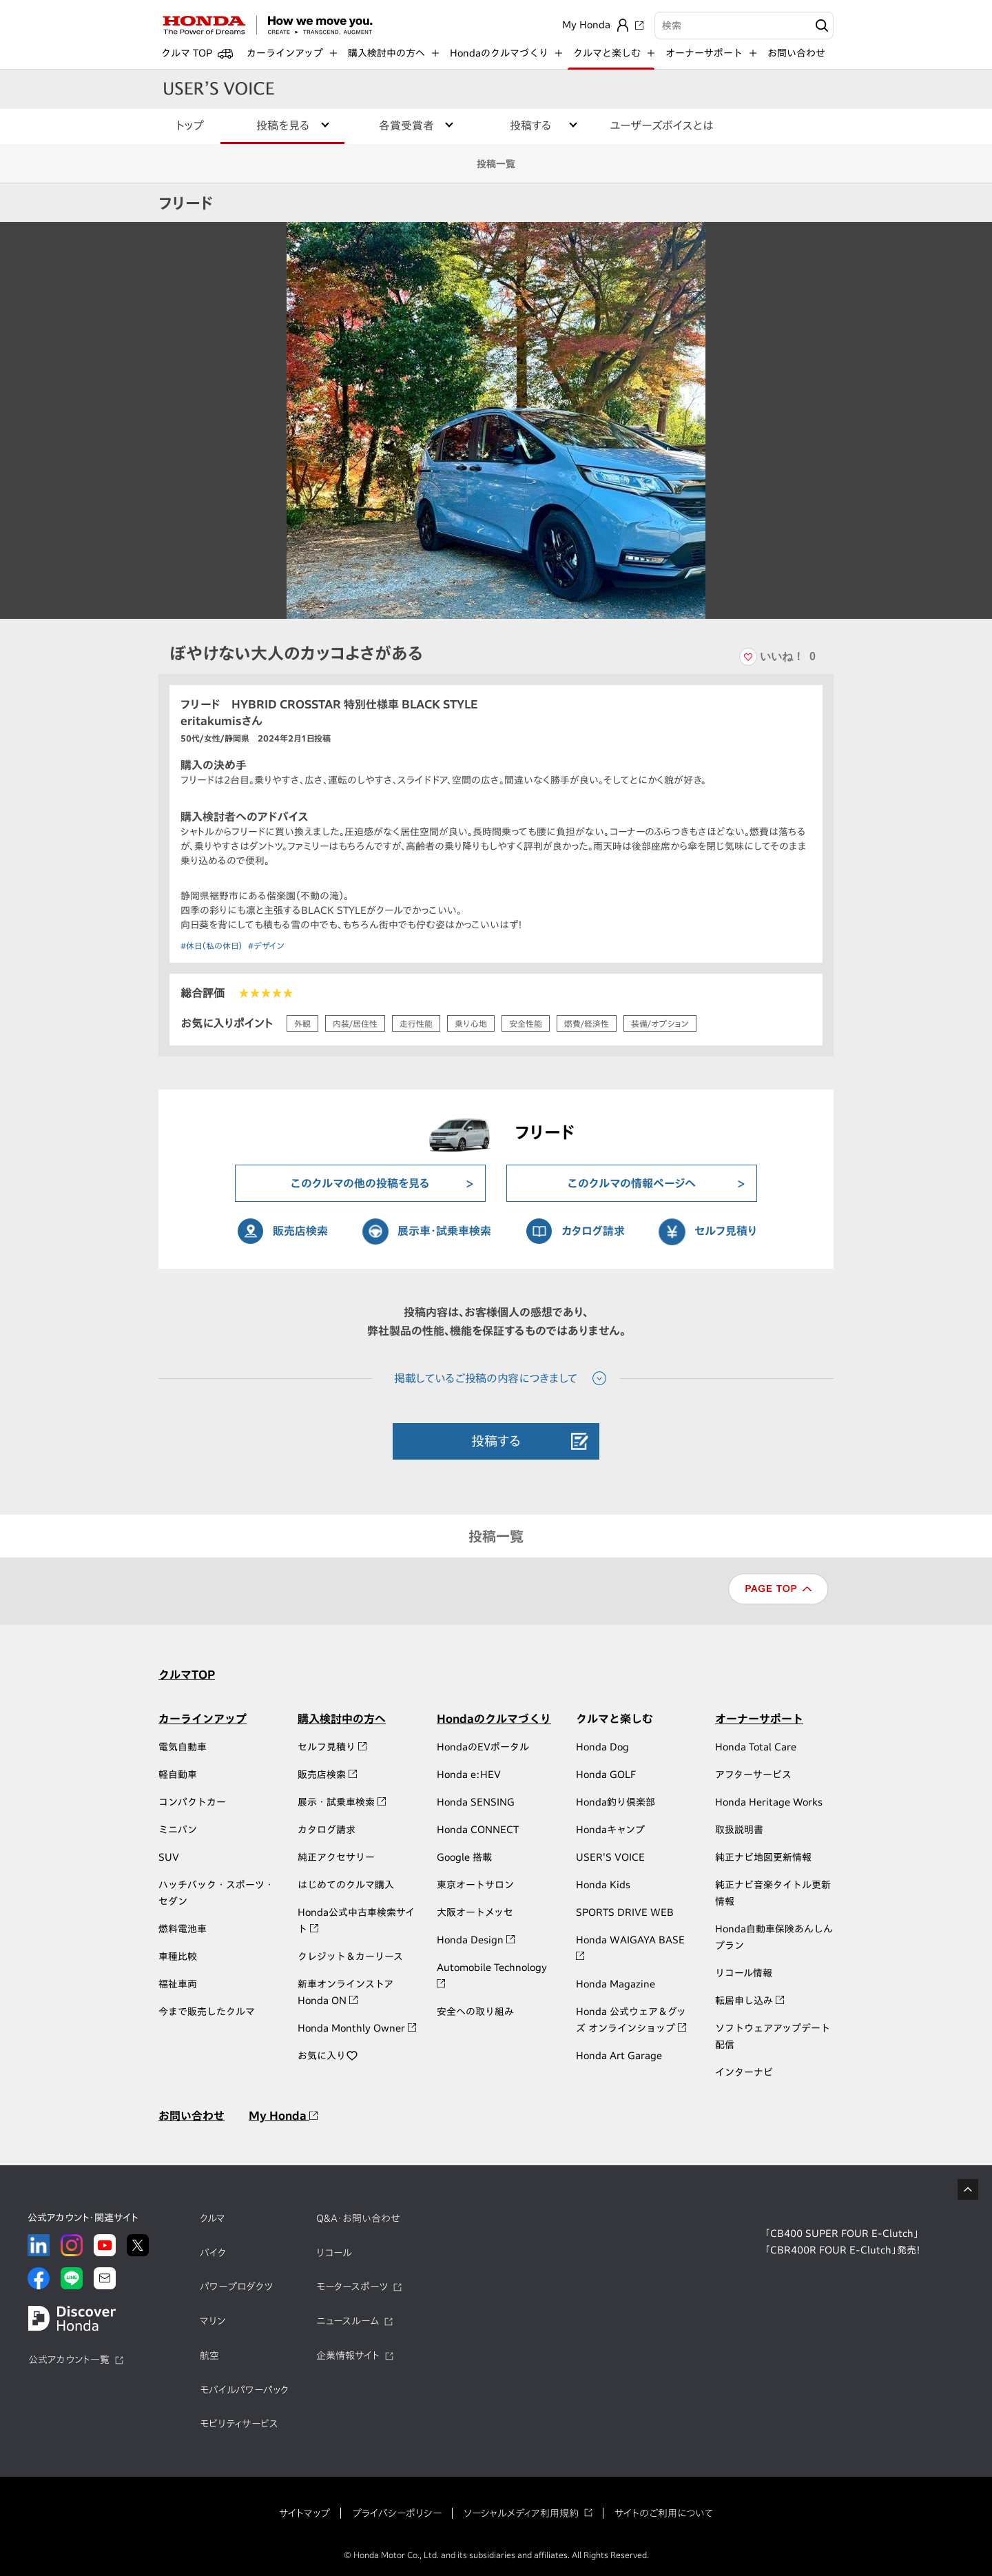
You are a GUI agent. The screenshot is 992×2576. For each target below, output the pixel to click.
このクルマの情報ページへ (632, 1183)
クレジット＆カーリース (350, 1956)
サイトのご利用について (663, 2513)
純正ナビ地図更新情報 (763, 1857)
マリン (212, 2321)
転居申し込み (749, 2000)
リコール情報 (743, 1973)
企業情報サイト (348, 2355)
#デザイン (266, 945)
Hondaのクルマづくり (494, 1718)
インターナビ (744, 2072)
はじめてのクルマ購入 (346, 1885)
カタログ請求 (593, 1230)
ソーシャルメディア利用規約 (521, 2513)
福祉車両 (177, 1984)
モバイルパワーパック (244, 2390)
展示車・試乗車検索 (444, 1230)
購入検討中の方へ (342, 1718)
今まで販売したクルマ (206, 2011)
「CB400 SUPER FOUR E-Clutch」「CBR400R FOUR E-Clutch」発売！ (843, 2242)
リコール (334, 2253)
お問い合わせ (796, 53)
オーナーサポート (759, 1718)
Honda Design (476, 1940)
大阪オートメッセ (475, 1912)
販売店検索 (300, 1230)
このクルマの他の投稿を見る (360, 1183)
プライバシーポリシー (397, 2513)
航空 (209, 2355)
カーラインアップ (202, 1718)
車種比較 (177, 1956)
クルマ (212, 2218)
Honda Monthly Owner (357, 2028)
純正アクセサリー (336, 1857)
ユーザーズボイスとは (662, 125)
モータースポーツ (352, 2286)
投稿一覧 (496, 164)
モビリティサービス (239, 2424)
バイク (213, 2253)
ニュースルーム (347, 2321)
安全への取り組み (475, 2011)
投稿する (496, 1440)
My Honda (283, 2115)
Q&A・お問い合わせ (358, 2218)
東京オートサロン (475, 1885)
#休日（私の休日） (211, 945)
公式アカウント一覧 (69, 2359)
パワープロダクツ (236, 2286)
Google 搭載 (464, 1857)
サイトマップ (304, 2513)
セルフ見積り (725, 1230)
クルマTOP (186, 1674)
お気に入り (328, 2056)
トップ (190, 125)
